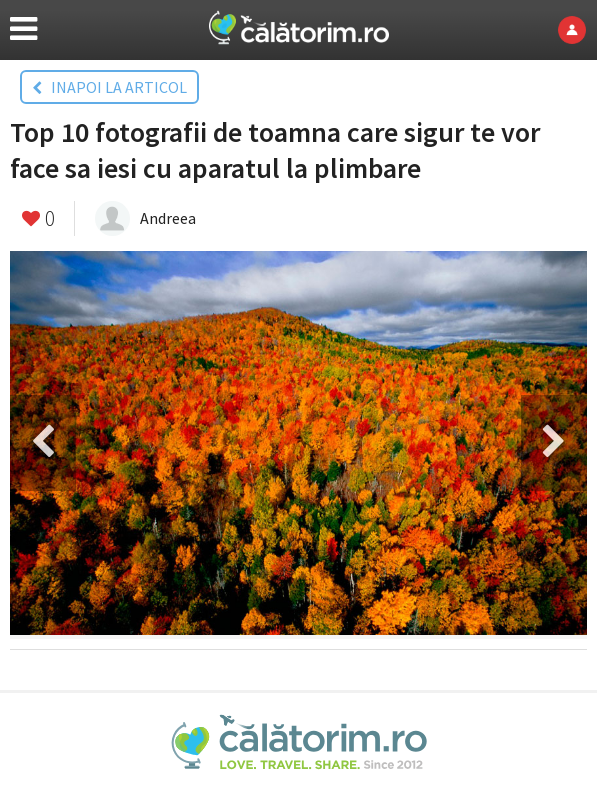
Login (577, 30)
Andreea (168, 218)
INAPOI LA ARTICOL (109, 87)
